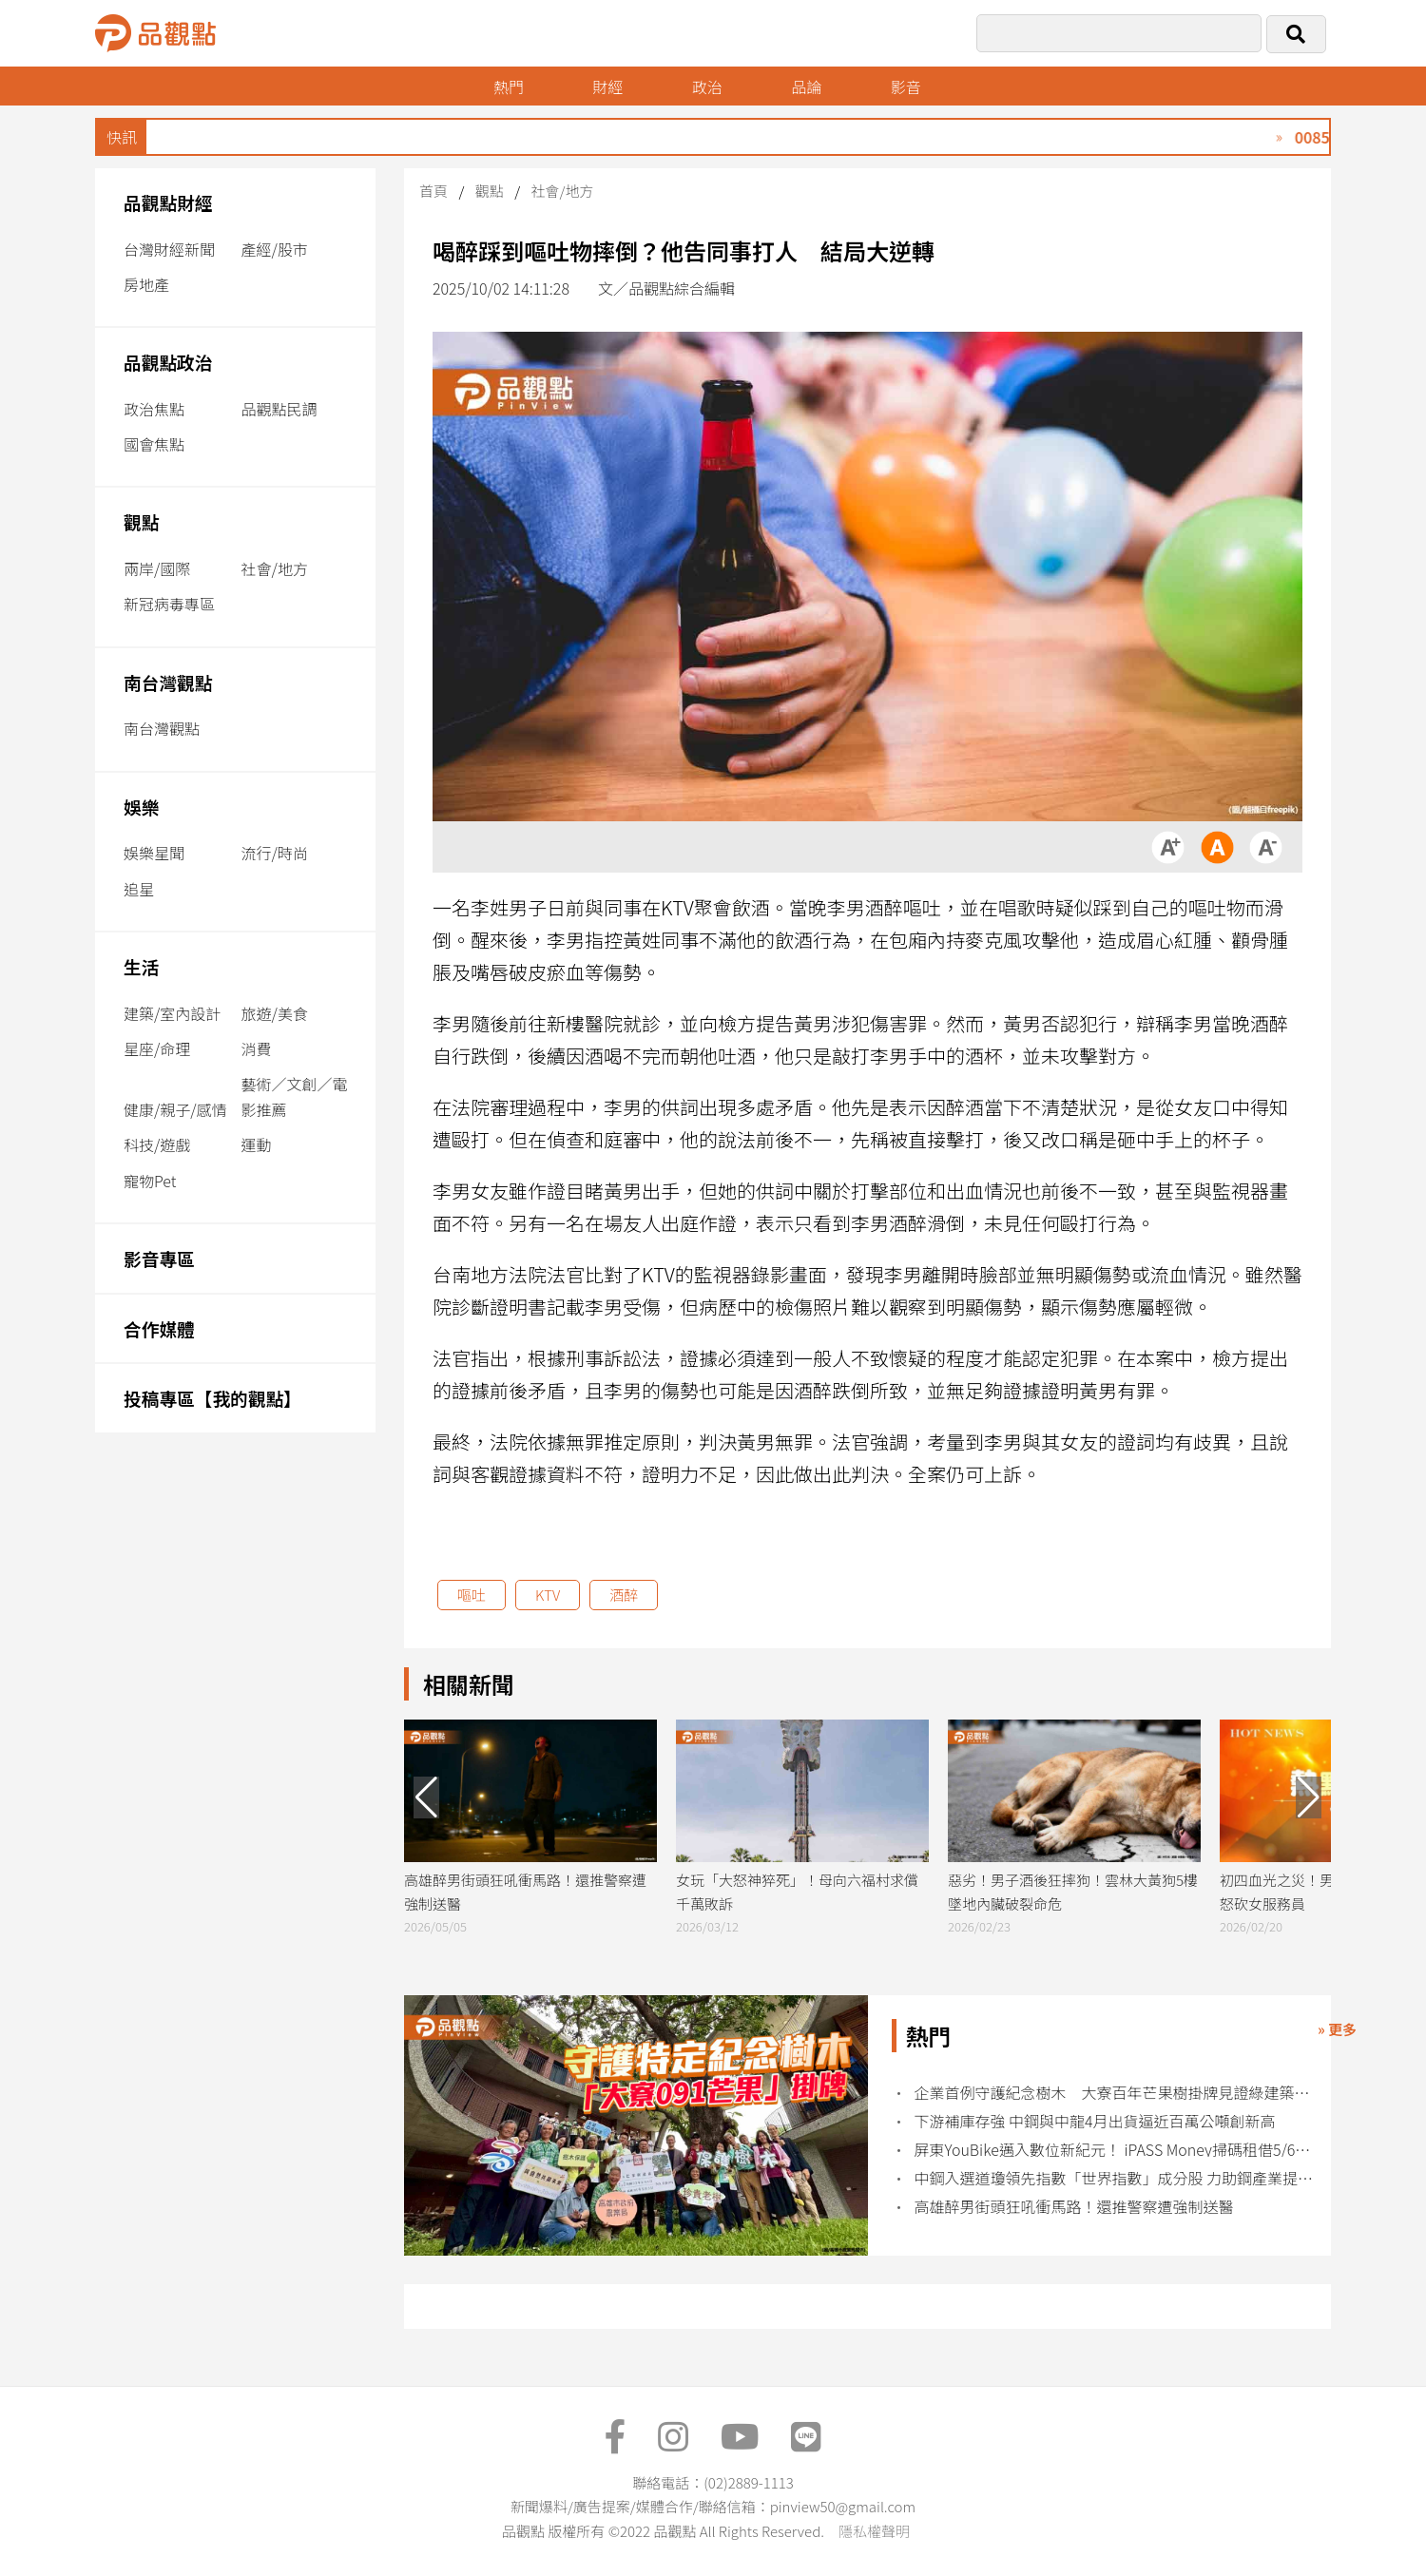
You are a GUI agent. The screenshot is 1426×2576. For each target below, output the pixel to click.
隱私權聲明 (874, 2531)
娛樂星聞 (154, 852)
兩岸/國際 (157, 568)
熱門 (508, 86)
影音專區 (159, 1258)
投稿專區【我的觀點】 (212, 1398)
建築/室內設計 (172, 1013)
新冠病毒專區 (169, 603)
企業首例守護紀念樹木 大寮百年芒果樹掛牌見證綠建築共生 (1117, 2093)
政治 (707, 86)
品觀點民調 (279, 408)
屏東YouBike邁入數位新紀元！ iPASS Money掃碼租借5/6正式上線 (1117, 2150)
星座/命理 (157, 1048)
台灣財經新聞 (169, 249)
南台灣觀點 (168, 682)
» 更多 (1337, 2029)
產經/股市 (274, 249)
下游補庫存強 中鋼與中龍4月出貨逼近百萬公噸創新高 (1095, 2121)
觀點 (141, 521)
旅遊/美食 (274, 1013)
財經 (607, 86)
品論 (806, 86)
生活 (141, 966)
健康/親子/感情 (175, 1109)
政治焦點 (154, 408)
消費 (256, 1048)
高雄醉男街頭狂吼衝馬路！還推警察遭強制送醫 (1074, 2207)
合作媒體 (159, 1328)
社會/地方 (274, 568)
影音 (906, 86)
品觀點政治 (168, 362)
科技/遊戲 (157, 1144)
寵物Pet (150, 1180)
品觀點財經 (168, 202)
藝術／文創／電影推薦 (294, 1096)
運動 (256, 1144)
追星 (139, 888)
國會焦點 (154, 444)
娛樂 (141, 806)
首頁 (433, 191)
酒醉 (623, 1595)
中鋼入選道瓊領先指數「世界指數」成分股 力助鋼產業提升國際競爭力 (1117, 2178)
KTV (547, 1595)
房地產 (146, 284)
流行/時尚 (274, 852)
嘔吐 (471, 1595)
